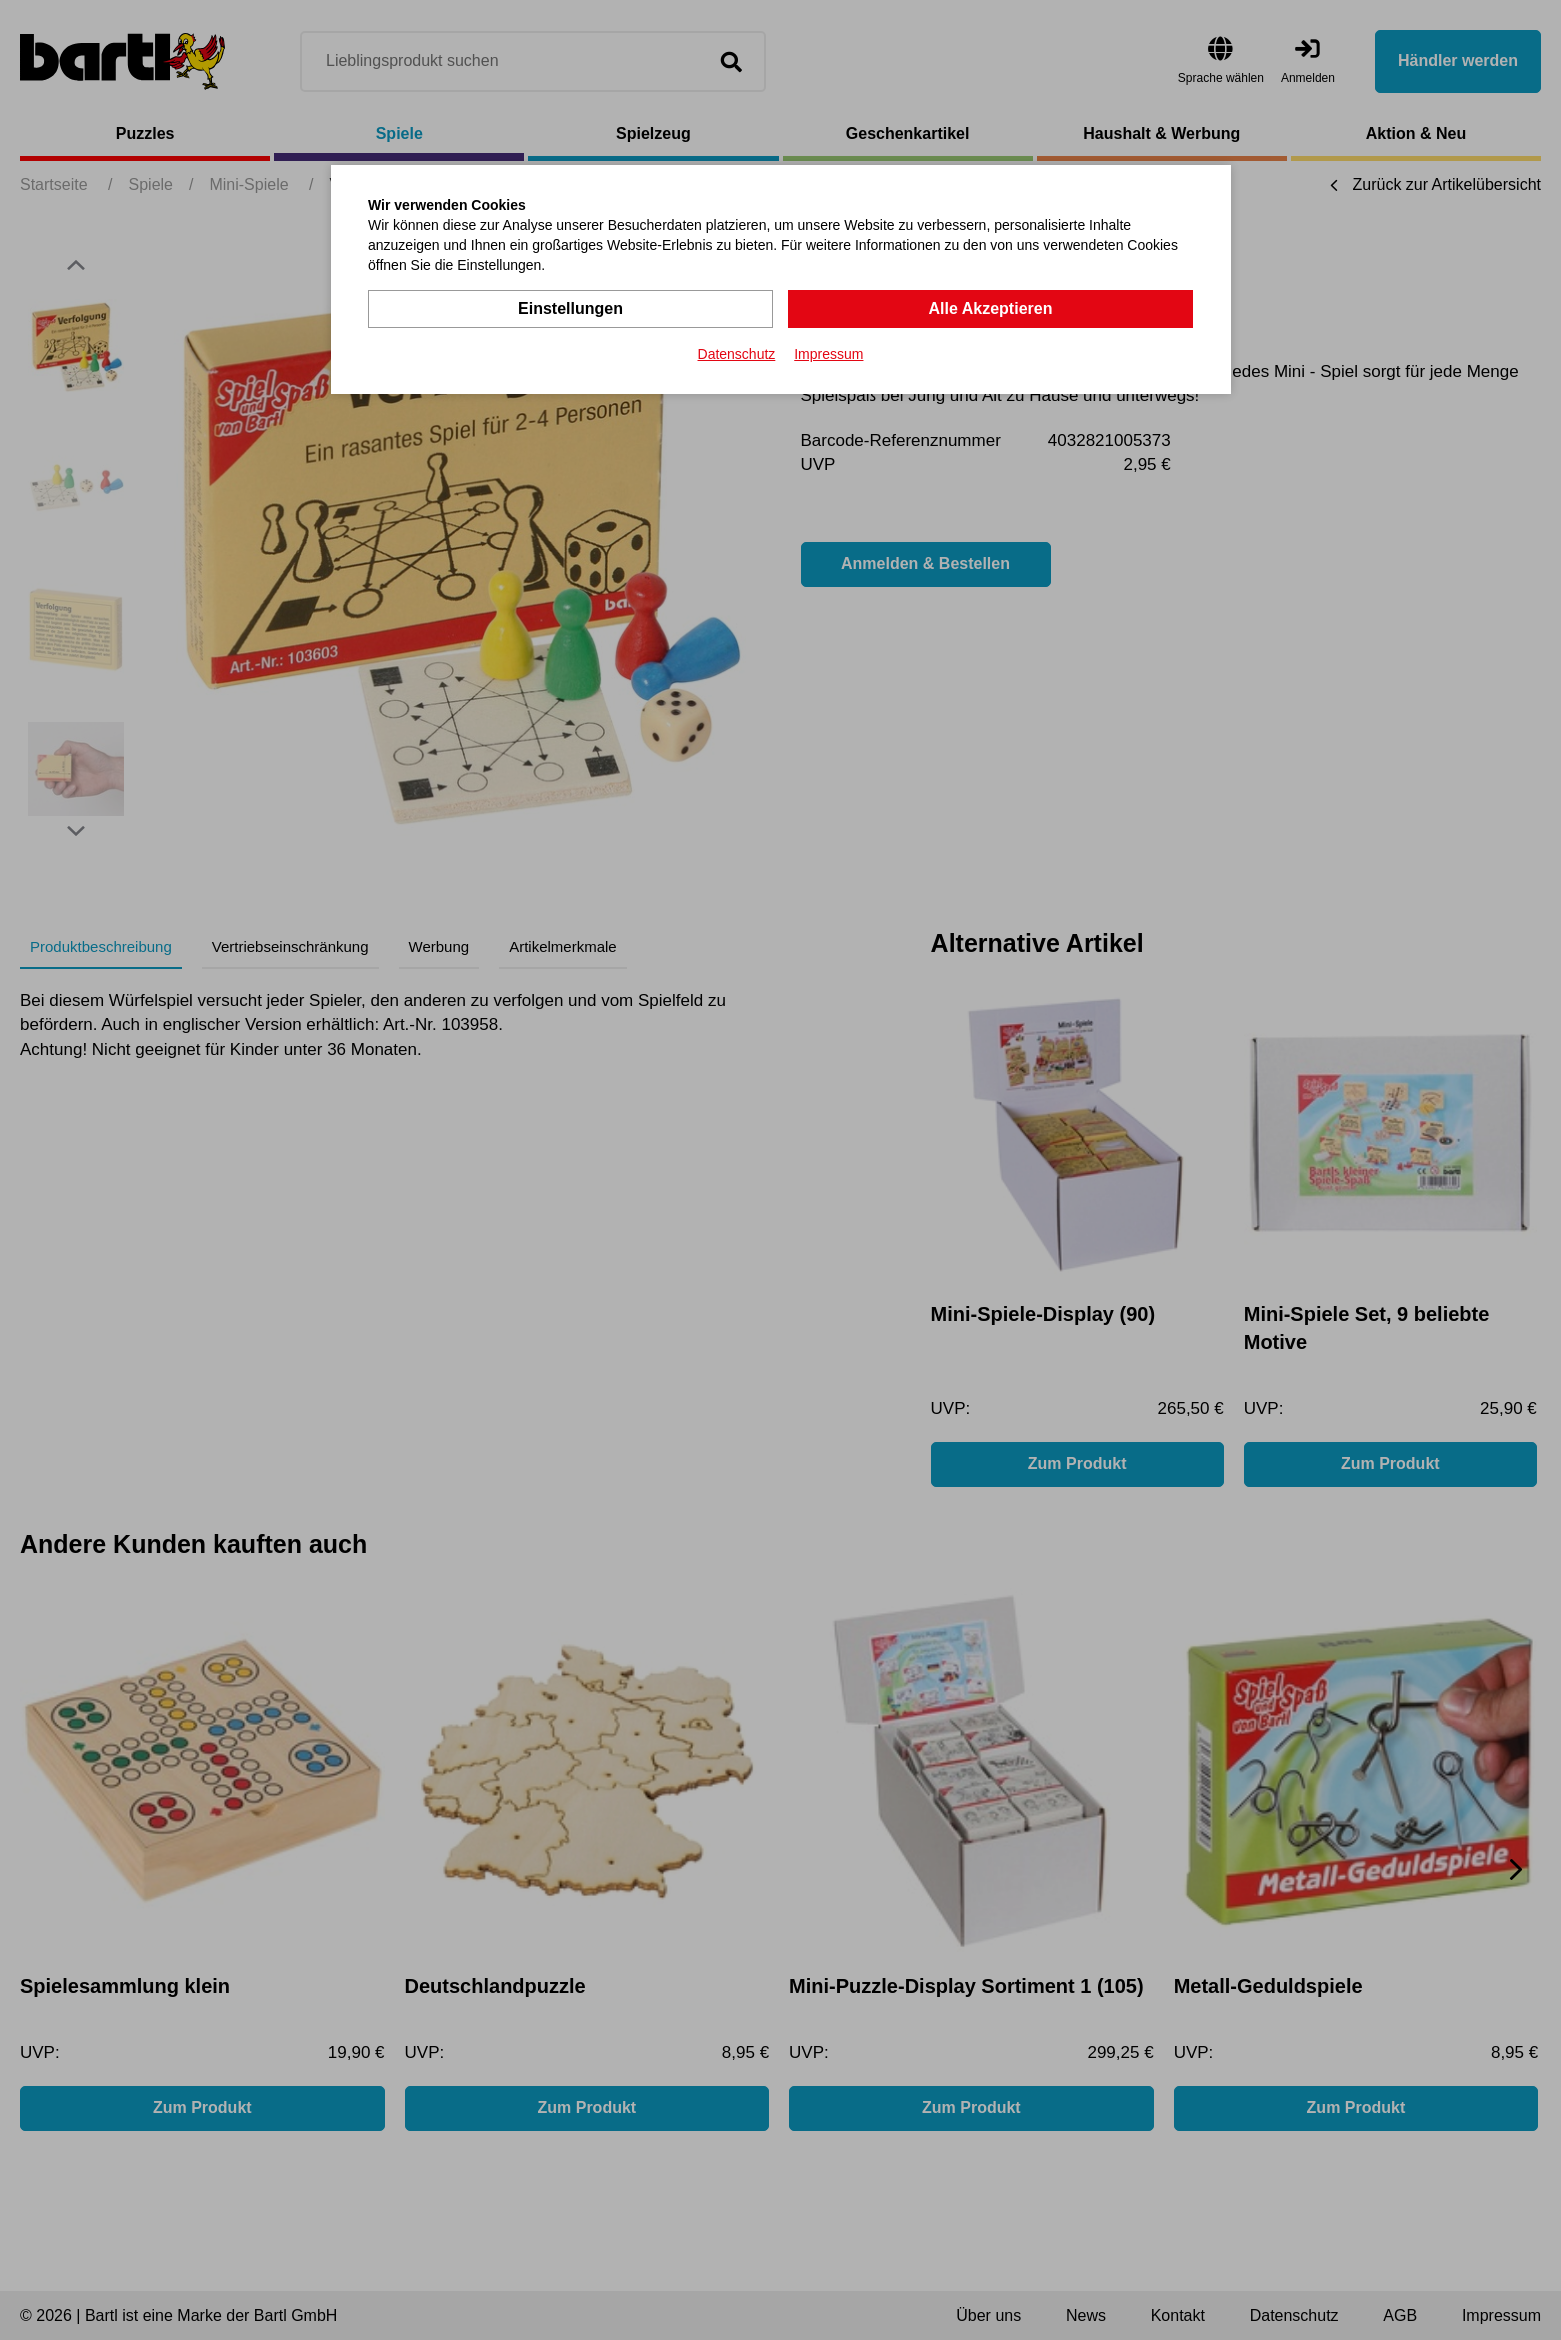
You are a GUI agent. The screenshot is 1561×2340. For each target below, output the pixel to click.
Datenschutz (737, 354)
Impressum (828, 354)
